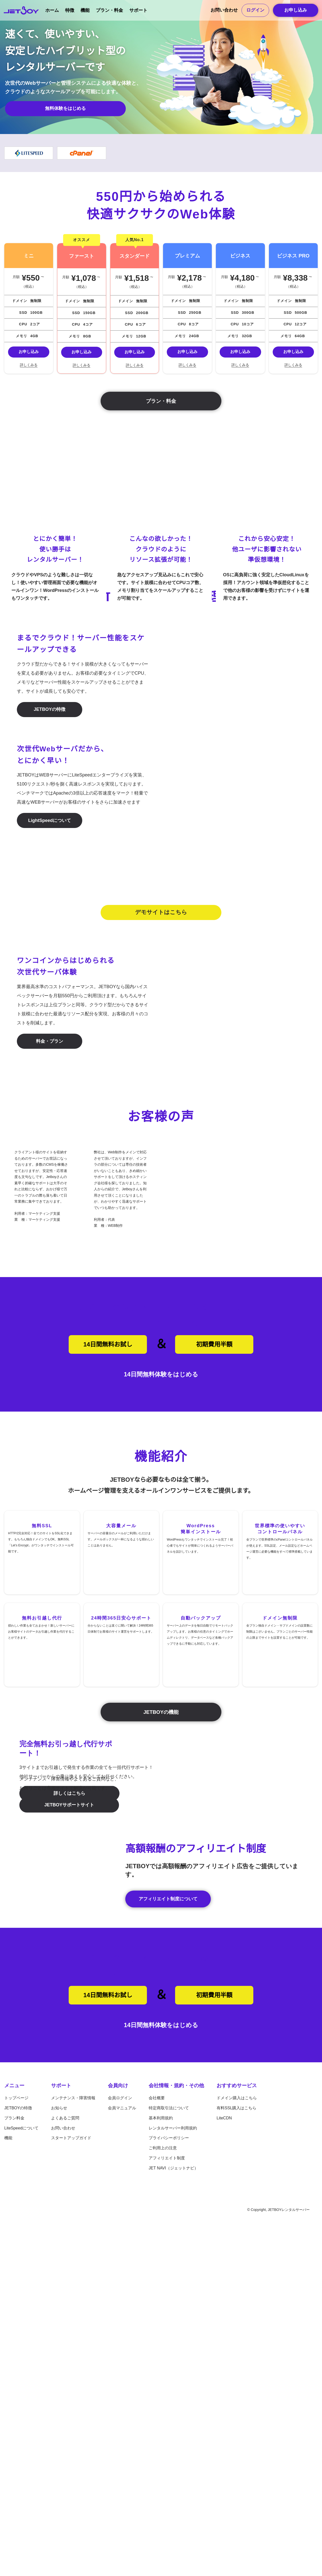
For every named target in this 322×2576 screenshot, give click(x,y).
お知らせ (59, 2464)
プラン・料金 (109, 10)
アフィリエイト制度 (167, 2514)
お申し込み (29, 352)
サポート (138, 10)
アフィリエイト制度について (168, 2254)
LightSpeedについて (49, 987)
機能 (85, 10)
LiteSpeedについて (21, 2484)
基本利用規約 (161, 2474)
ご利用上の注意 (163, 2504)
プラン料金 (14, 2474)
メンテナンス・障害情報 (73, 2454)
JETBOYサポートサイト (69, 2126)
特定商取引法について (169, 2464)
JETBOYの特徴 (49, 844)
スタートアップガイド (71, 2494)
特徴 (69, 10)
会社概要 (157, 2454)
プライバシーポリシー (169, 2494)
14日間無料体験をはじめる (161, 1541)
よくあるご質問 (65, 2474)
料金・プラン (49, 1208)
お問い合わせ (224, 10)
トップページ (16, 2454)
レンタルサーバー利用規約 (173, 2484)
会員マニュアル (122, 2464)
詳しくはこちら (69, 2013)
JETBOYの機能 (161, 1883)
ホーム (52, 10)
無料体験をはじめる (65, 108)
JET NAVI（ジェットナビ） (173, 2524)
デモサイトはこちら (161, 1079)
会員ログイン (120, 2454)
